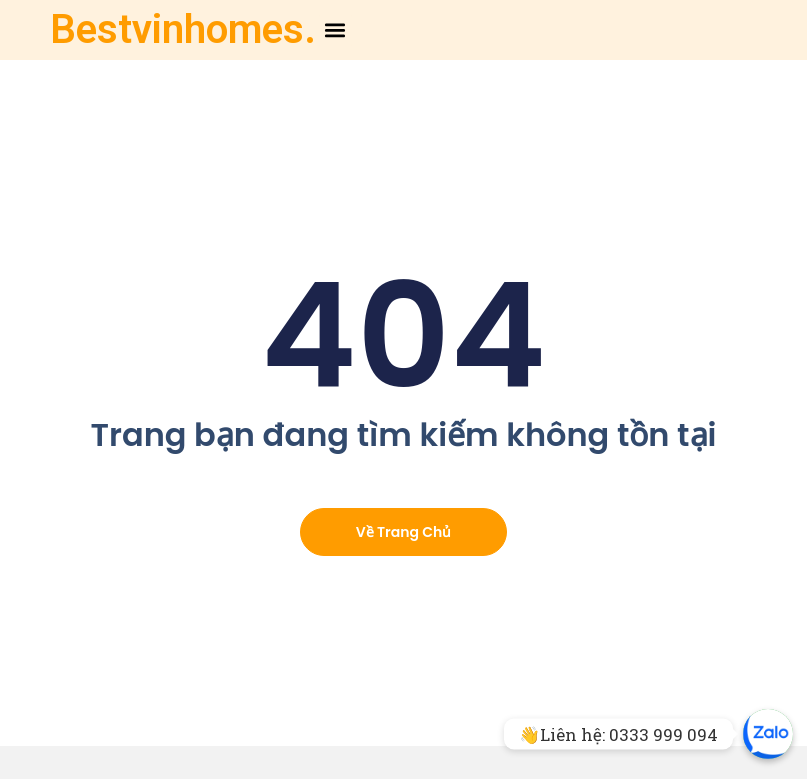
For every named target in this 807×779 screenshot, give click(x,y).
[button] (335, 30)
